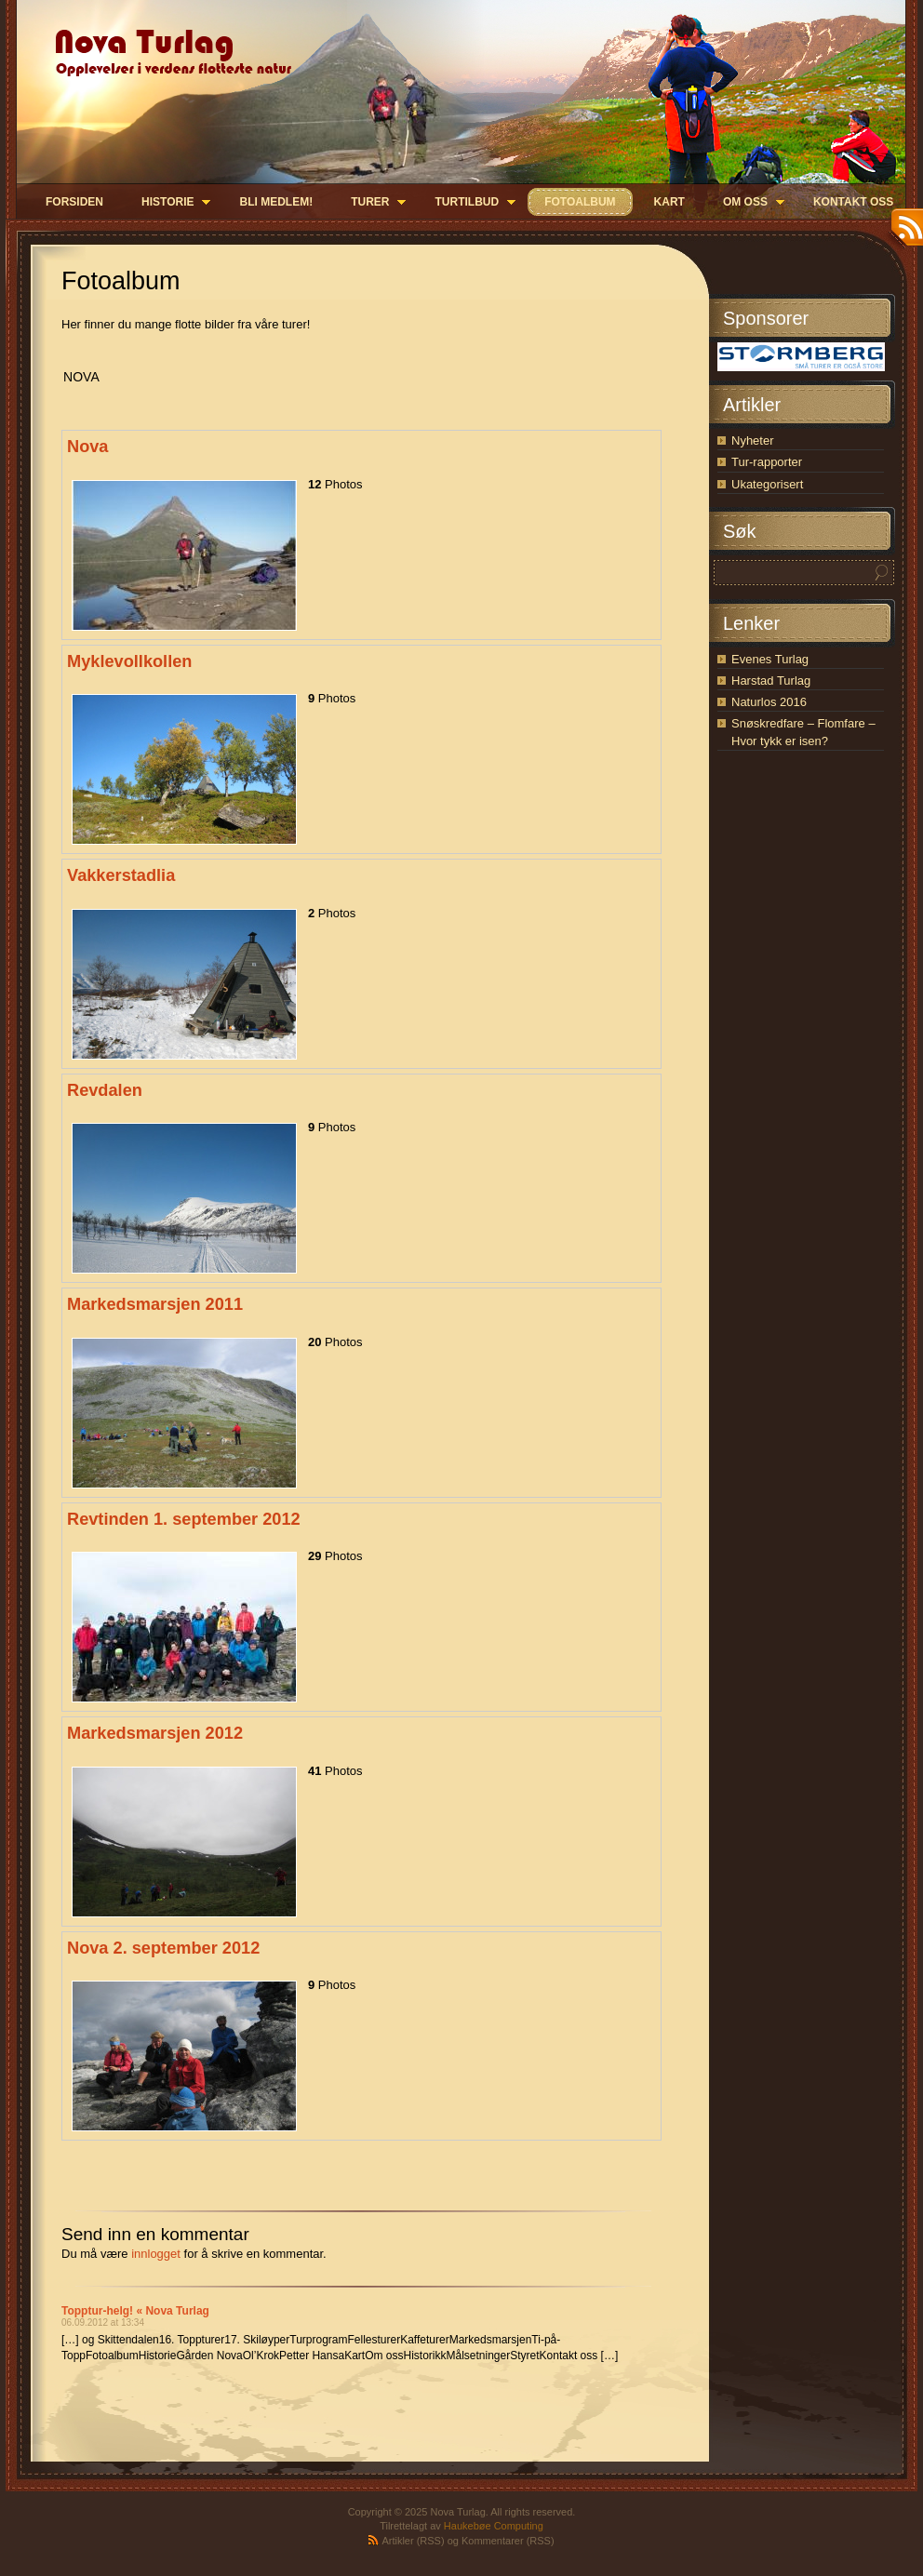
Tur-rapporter (766, 462)
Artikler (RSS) (412, 2540)
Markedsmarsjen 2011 (155, 1304)
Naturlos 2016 (769, 702)
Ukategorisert (767, 484)
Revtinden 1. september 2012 (184, 1519)
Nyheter (752, 440)
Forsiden (74, 201)
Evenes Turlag (770, 659)
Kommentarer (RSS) (508, 2540)
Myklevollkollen (129, 661)
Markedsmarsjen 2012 (155, 1733)
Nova (87, 446)
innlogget (156, 2254)
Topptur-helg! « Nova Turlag (135, 2310)
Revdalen (104, 1090)
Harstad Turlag (770, 680)
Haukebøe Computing (493, 2525)
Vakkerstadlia (121, 875)
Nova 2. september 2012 (163, 1948)
